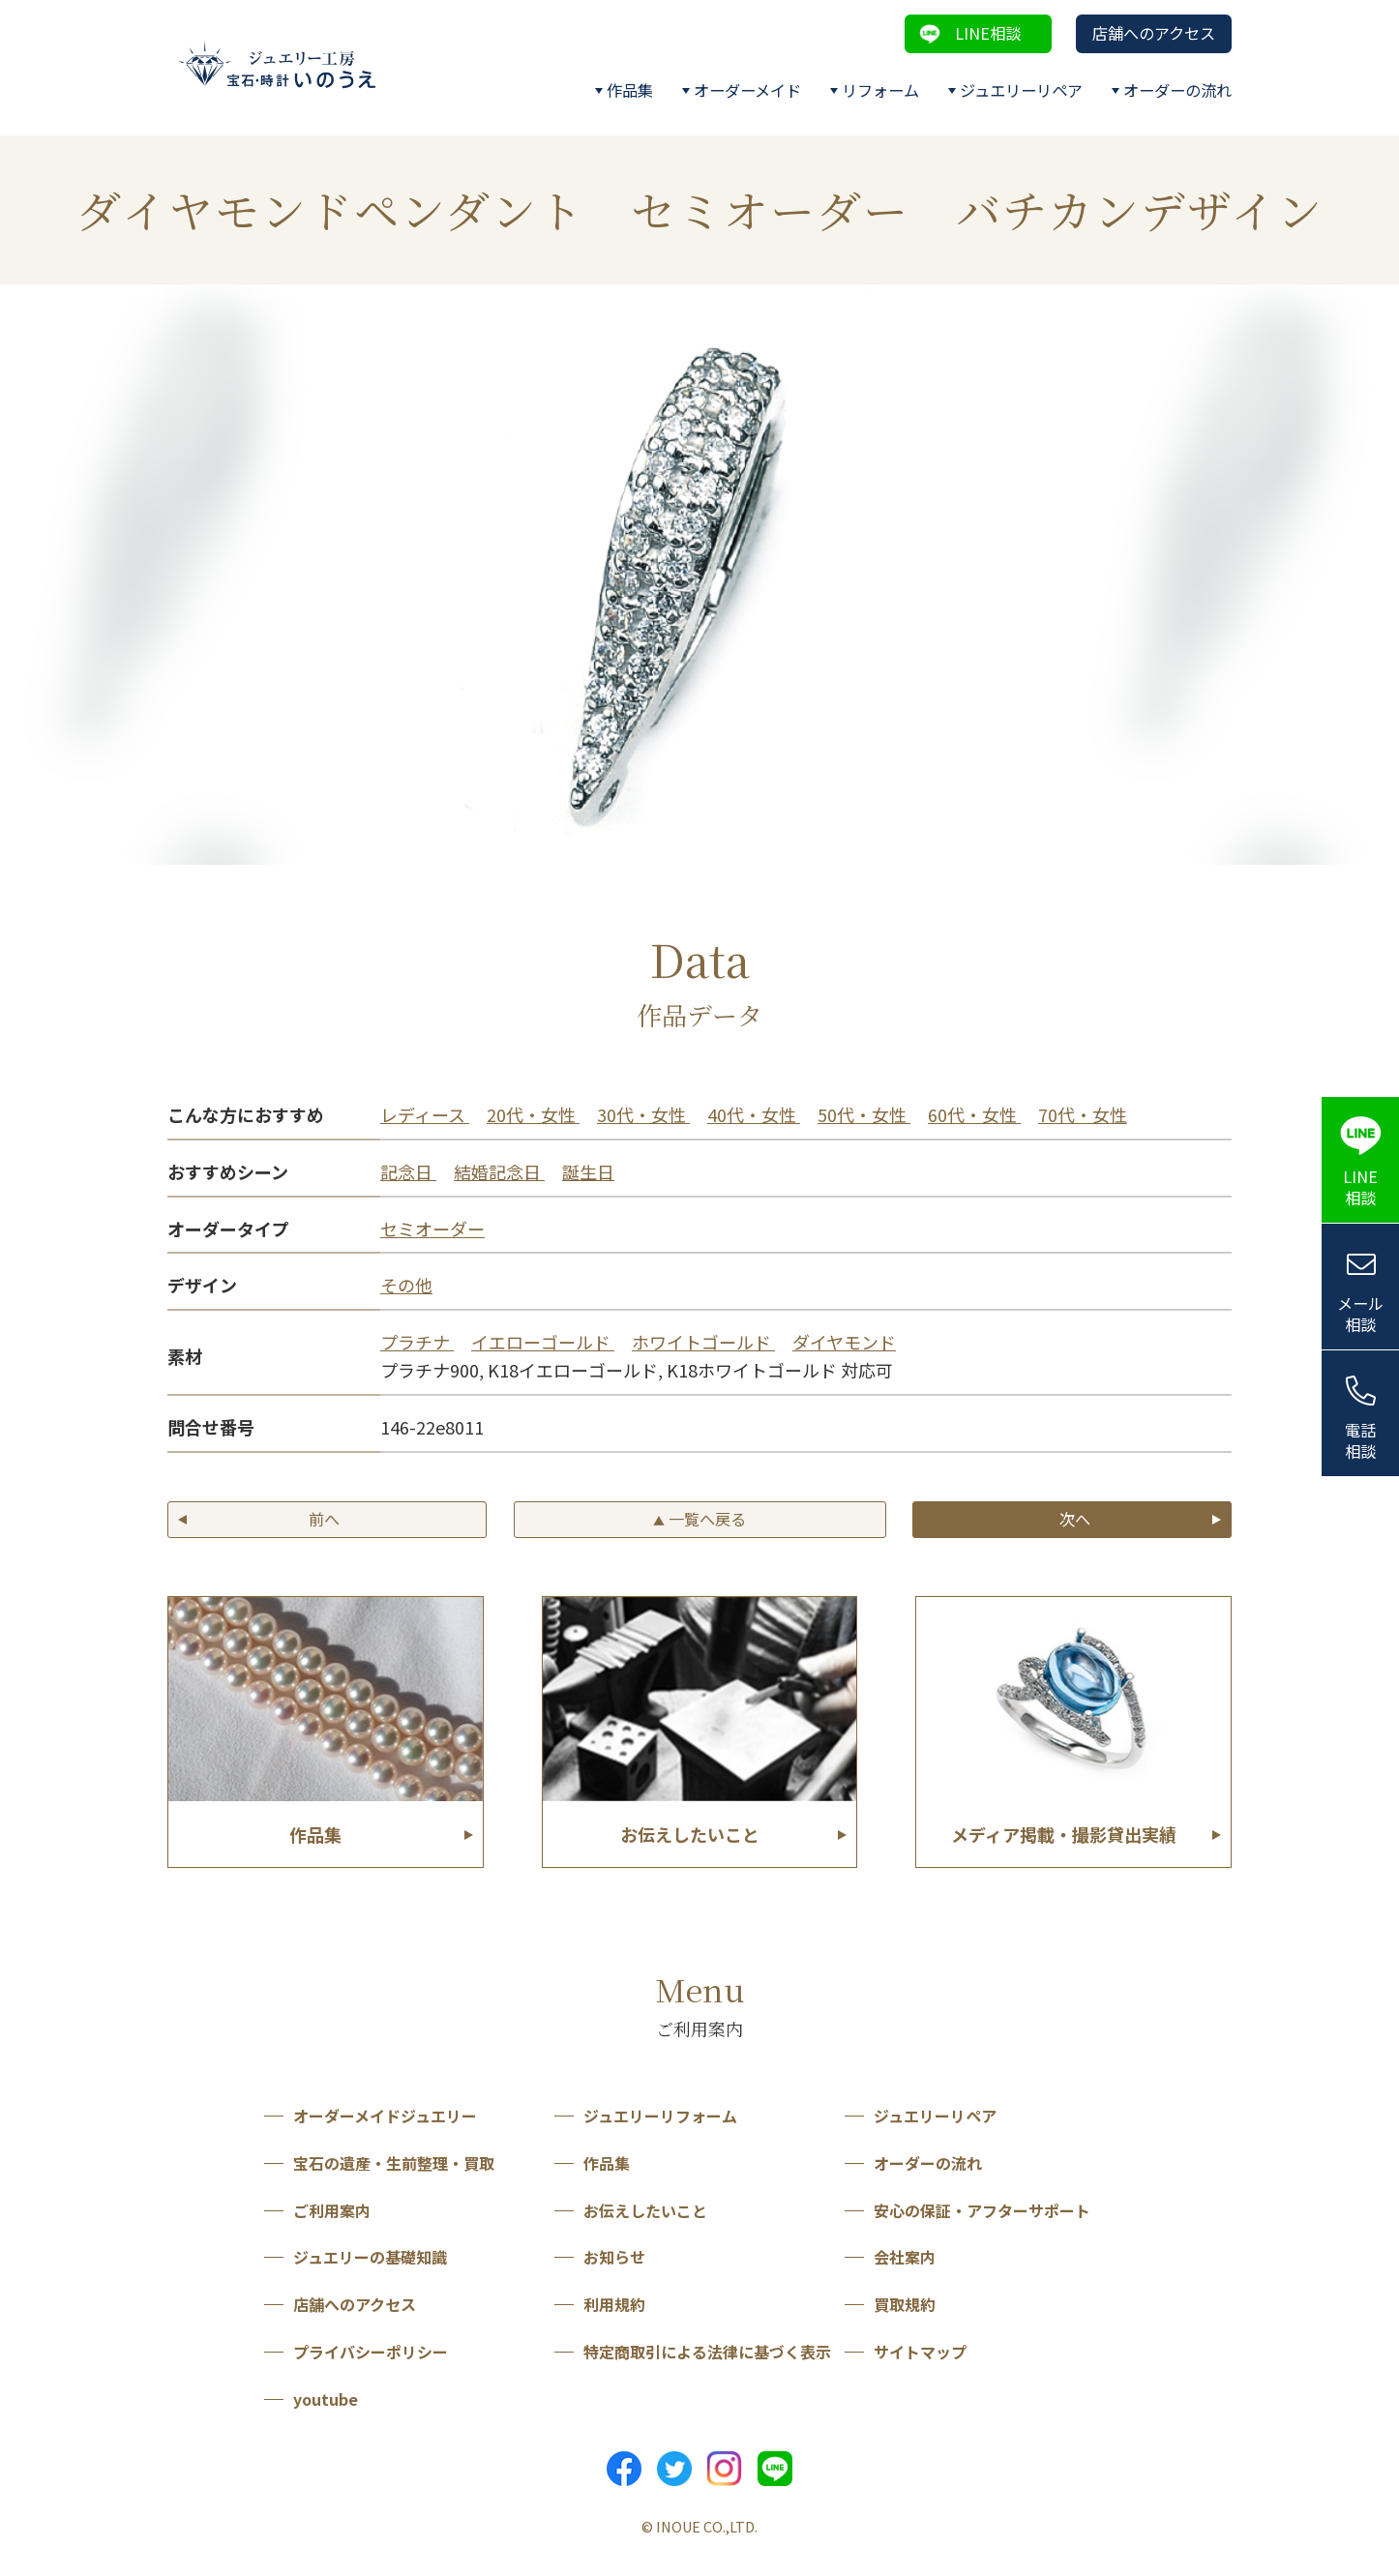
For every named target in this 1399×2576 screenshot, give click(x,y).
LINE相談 (988, 32)
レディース (424, 1114)
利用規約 (614, 2304)
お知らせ (614, 2256)
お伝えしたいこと (645, 2210)
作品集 (630, 90)
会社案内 (905, 2256)
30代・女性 (643, 1114)
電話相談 (1360, 1441)
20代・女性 (533, 1114)
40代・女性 (753, 1114)
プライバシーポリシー (370, 2351)
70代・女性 (1082, 1114)
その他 (406, 1284)
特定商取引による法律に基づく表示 (707, 2351)
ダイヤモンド (844, 1341)
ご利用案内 (332, 2210)
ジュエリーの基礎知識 (370, 2256)
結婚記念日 (499, 1171)
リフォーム (880, 90)
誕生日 (588, 1171)
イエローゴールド (542, 1341)
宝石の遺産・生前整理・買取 (393, 2163)
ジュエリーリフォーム (660, 2115)
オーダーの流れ (1177, 90)
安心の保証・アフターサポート (982, 2210)
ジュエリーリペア (1021, 90)
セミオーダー (432, 1228)
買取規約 (905, 2304)
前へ (324, 1518)
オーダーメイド (747, 90)
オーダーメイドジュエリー (385, 2115)
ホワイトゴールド (703, 1341)
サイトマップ (920, 2351)
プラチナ (417, 1341)
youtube (325, 2399)
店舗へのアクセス (1153, 32)
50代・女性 (864, 1114)
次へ (1074, 1518)
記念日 (408, 1171)
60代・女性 (974, 1114)
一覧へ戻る (699, 1518)
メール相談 (1360, 1314)
